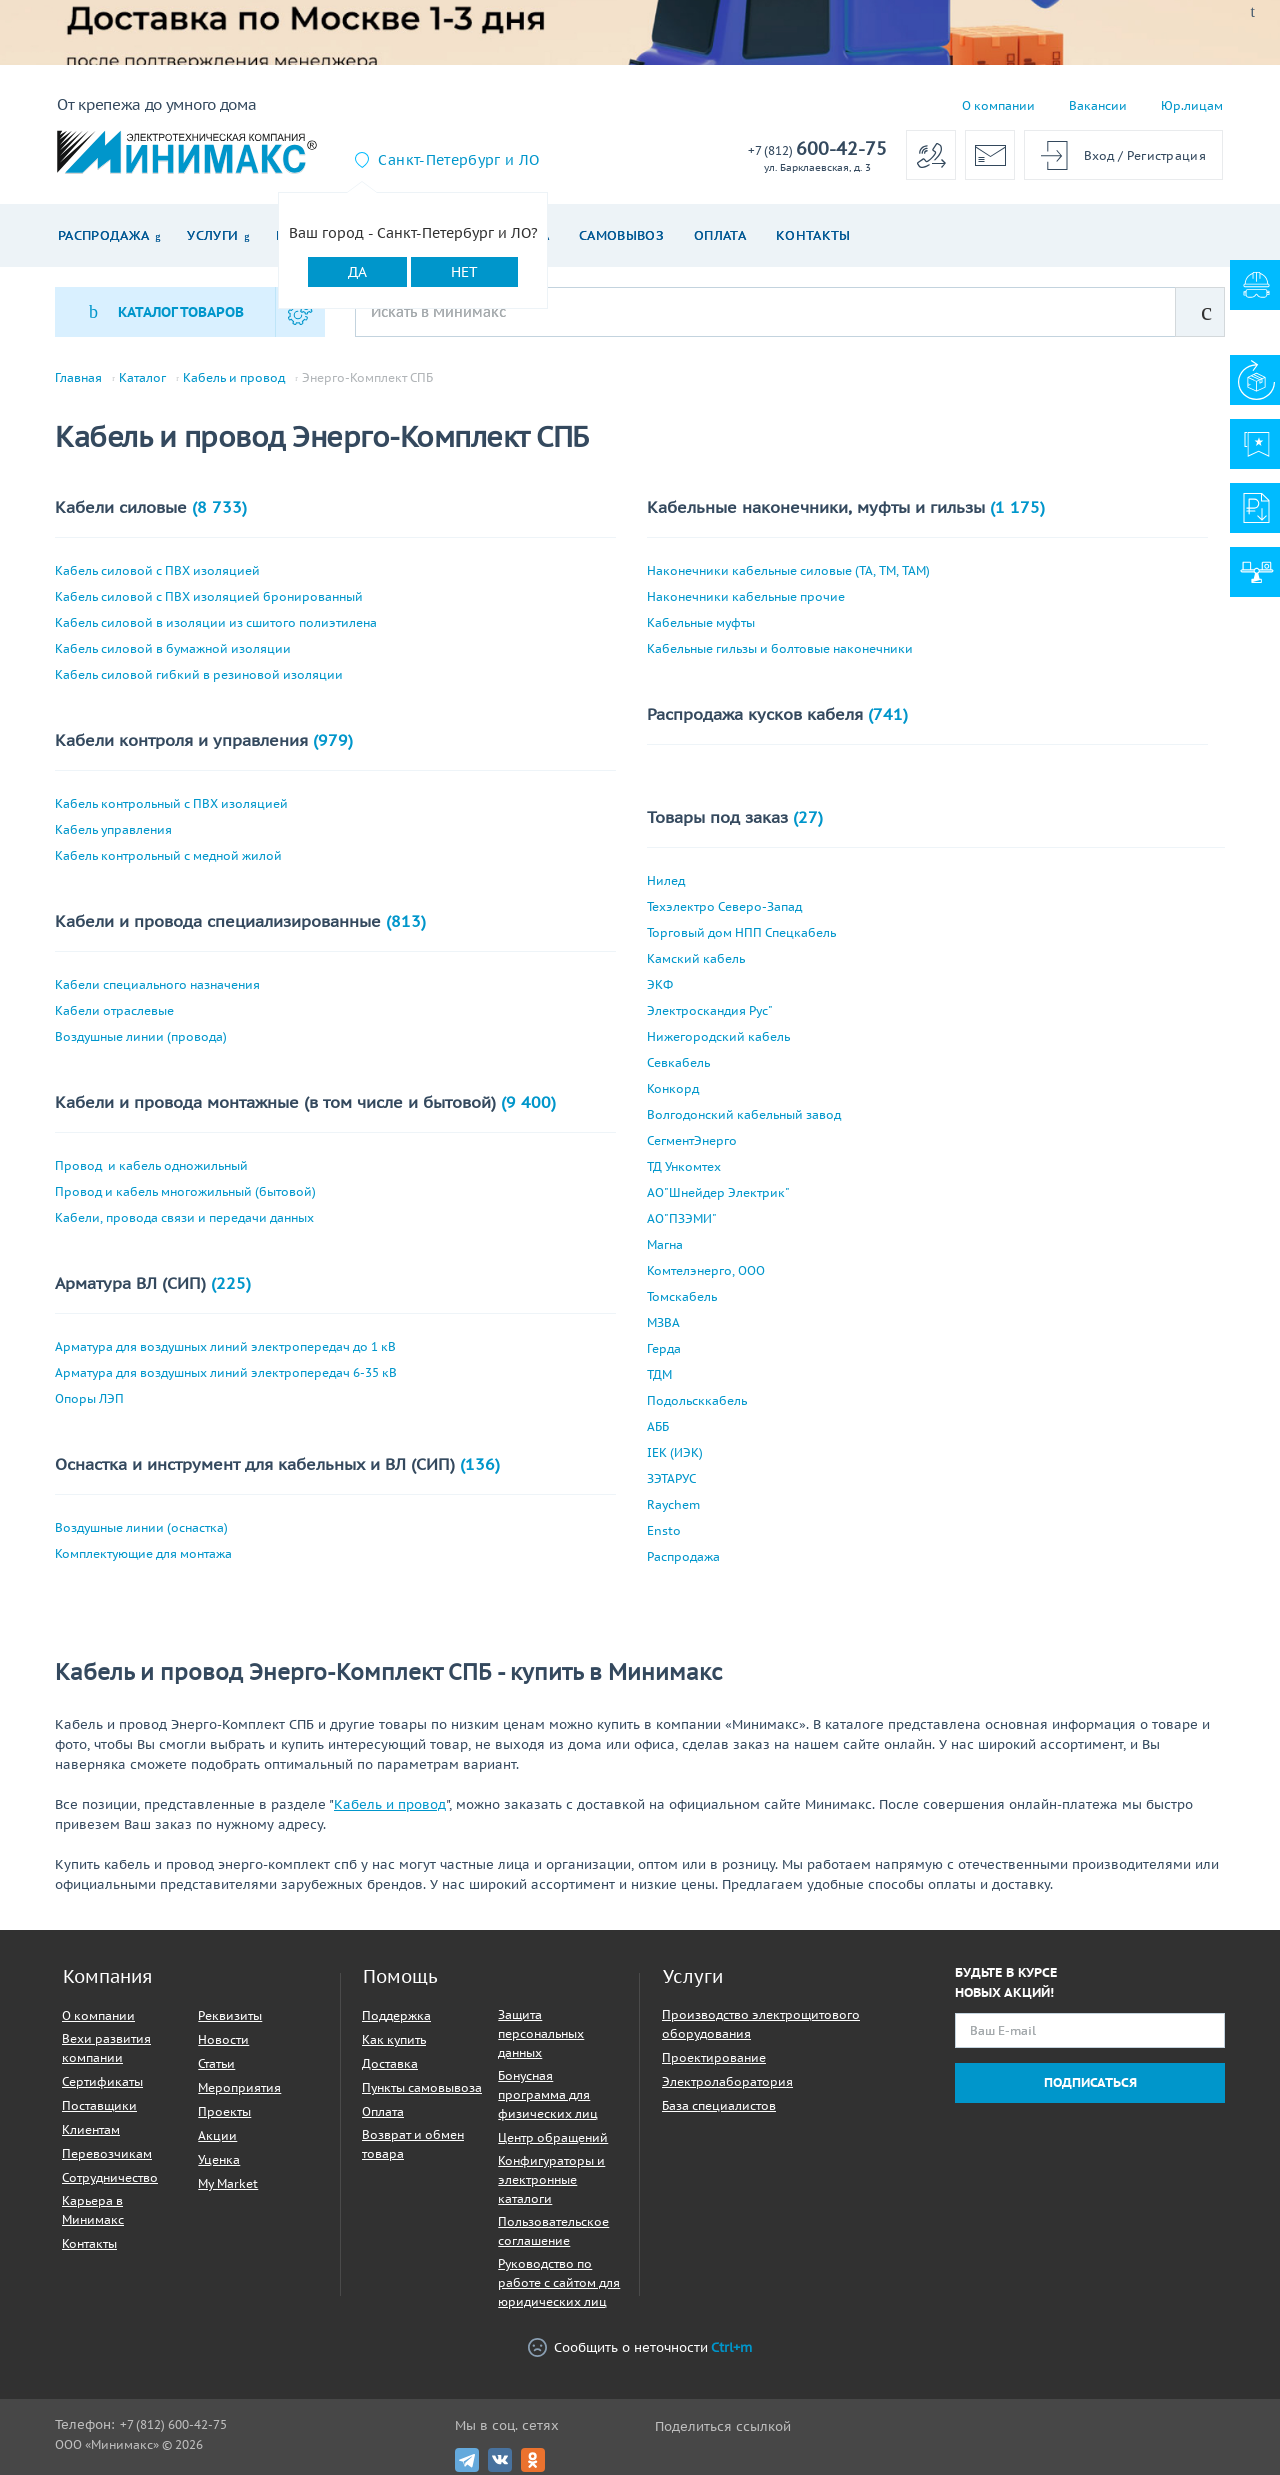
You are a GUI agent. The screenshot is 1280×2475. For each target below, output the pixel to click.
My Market (228, 2183)
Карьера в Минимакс (93, 2210)
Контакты (813, 235)
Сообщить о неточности (640, 2347)
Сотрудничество (110, 2177)
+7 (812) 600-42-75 (173, 2424)
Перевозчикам (107, 2153)
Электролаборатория (727, 2081)
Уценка (219, 2159)
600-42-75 (817, 149)
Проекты (224, 2111)
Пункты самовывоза (422, 2087)
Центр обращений (553, 2137)
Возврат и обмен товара (413, 2144)
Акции (217, 2135)
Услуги (212, 235)
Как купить (394, 2039)
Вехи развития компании (106, 2048)
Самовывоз (621, 235)
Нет (464, 272)
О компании (998, 105)
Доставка (390, 2063)
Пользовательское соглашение (553, 2231)
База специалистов (719, 2105)
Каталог (142, 378)
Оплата (720, 235)
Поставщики (99, 2105)
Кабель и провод (234, 378)
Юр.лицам (1192, 105)
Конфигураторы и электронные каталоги (551, 2179)
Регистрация (1166, 155)
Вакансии (1098, 105)
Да (357, 272)
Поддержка (396, 2015)
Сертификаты (102, 2081)
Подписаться (1090, 2082)
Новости (223, 2039)
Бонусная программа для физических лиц (548, 2094)
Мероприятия (239, 2087)
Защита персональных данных (541, 2033)
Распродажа (103, 235)
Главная (78, 378)
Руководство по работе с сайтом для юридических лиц (559, 2282)
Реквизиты (230, 2015)
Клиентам (91, 2129)
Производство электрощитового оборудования (761, 2024)
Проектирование (714, 2057)
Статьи (216, 2063)
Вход (1099, 155)
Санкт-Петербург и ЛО (458, 160)
